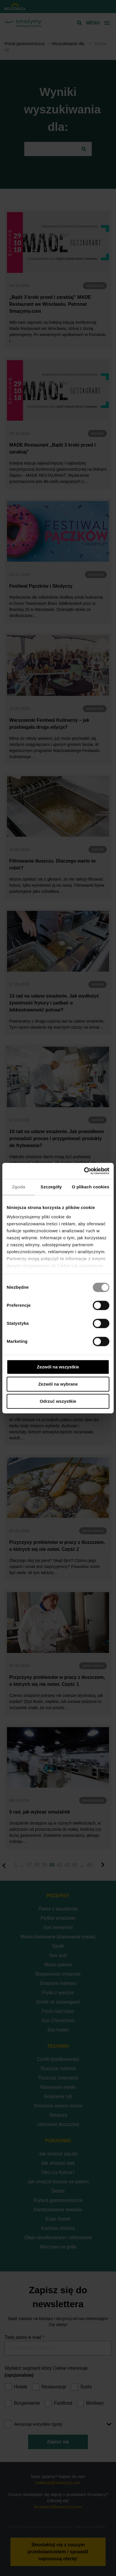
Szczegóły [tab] (51, 1186)
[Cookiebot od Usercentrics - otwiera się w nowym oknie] (84, 1171)
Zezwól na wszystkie (58, 1366)
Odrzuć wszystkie (58, 1401)
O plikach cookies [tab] (90, 1186)
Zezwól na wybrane (58, 1384)
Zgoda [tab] (18, 1186)
